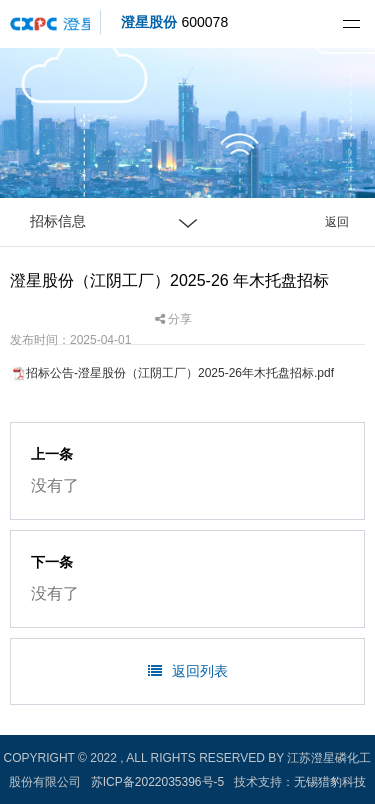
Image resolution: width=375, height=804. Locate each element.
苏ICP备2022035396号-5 (157, 782)
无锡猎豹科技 (330, 782)
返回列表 (188, 671)
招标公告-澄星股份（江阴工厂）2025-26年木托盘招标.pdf (180, 373)
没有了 (55, 485)
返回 (337, 222)
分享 (173, 319)
